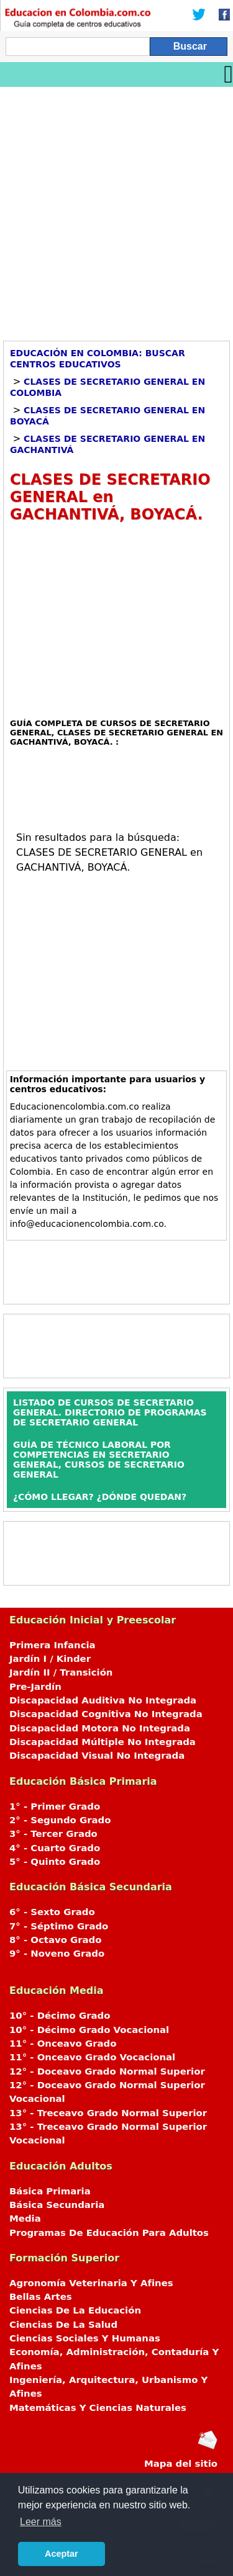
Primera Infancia (52, 1645)
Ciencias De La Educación (75, 2310)
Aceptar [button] (61, 2554)
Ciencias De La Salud (63, 2324)
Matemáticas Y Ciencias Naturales (97, 2407)
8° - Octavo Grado (55, 1939)
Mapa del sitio (180, 2463)
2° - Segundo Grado (60, 1820)
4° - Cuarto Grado (54, 1848)
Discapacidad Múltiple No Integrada (102, 1742)
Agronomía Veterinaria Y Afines (91, 2283)
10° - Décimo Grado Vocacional (89, 2029)
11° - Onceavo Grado (62, 2043)
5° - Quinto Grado (54, 1861)
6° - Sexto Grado (52, 1912)
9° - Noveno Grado (56, 1953)
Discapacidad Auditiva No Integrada (102, 1700)
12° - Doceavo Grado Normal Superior (107, 2071)
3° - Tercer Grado (53, 1833)
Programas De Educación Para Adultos (109, 2232)
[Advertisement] (116, 209)
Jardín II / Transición (60, 1672)
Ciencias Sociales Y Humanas (84, 2338)
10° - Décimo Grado (59, 2015)
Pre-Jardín (35, 1686)
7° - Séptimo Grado (58, 1926)
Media (25, 2218)
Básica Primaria (50, 2191)
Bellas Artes (40, 2296)
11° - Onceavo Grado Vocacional (92, 2057)
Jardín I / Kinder (50, 1658)
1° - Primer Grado (54, 1806)
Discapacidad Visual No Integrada (97, 1755)
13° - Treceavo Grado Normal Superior (108, 2113)
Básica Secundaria (56, 2204)
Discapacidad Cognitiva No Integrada (106, 1714)
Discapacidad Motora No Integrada (99, 1728)
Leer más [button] (41, 2521)
